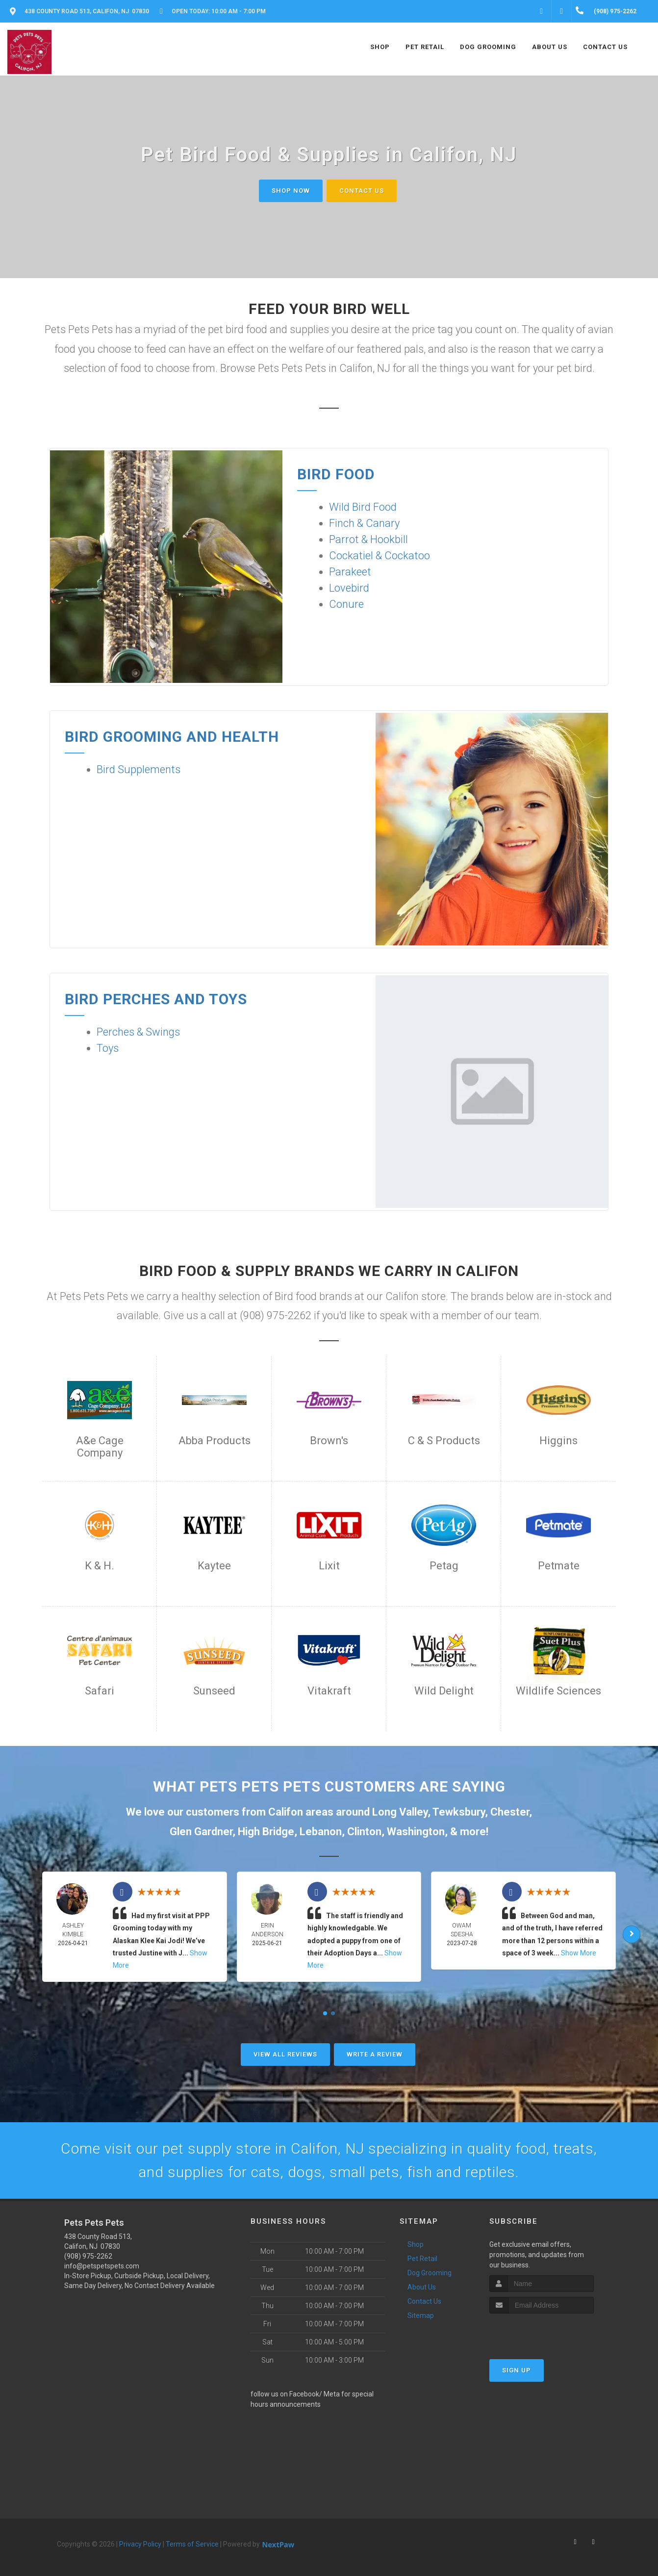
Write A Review (375, 2054)
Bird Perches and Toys (156, 999)
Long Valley (400, 1812)
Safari (99, 1691)
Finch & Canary (364, 523)
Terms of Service (192, 2544)
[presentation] (541, 2331)
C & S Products (444, 1440)
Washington (416, 1831)
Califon (285, 1812)
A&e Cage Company (100, 1446)
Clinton (364, 1831)
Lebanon (321, 1831)
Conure (346, 604)
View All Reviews (285, 2054)
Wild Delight (444, 1691)
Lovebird (349, 588)
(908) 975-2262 (88, 2256)
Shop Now (291, 190)
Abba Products (214, 1440)
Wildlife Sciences (558, 1691)
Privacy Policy (140, 2544)
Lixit (329, 1566)
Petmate (559, 1566)
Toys (108, 1048)
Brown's (329, 1440)
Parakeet (350, 572)
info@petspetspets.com (101, 2266)
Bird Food (336, 474)
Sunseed (214, 1691)
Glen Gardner (201, 1831)
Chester (509, 1812)
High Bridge (266, 1831)
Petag (444, 1566)
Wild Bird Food (363, 507)
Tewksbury (458, 1812)
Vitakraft (329, 1691)
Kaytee (214, 1566)
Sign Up (516, 2370)
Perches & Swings (138, 1032)
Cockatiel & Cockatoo (379, 555)
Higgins (558, 1440)
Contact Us (361, 190)
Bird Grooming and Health (172, 736)
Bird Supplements (138, 769)
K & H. (99, 1566)
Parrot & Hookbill (368, 539)
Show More (578, 1953)
